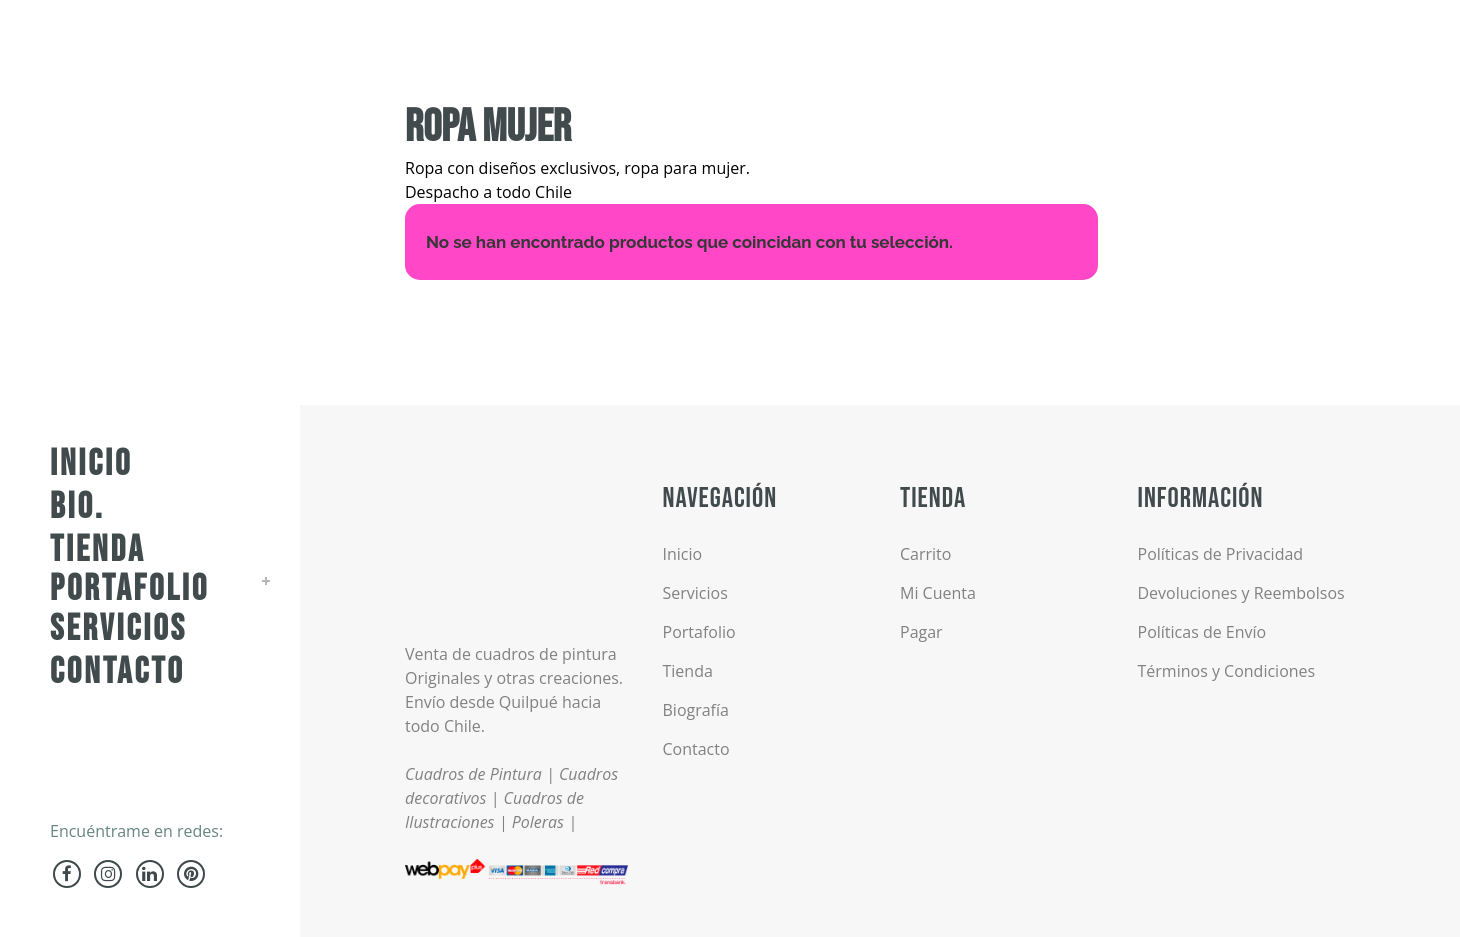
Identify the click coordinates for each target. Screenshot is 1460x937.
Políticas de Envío (1202, 632)
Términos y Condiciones (1227, 671)
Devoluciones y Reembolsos (1241, 593)
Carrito (925, 554)
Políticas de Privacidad (1221, 554)
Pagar (921, 632)
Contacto (696, 749)
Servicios (695, 593)
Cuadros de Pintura (473, 774)
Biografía (696, 710)
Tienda (688, 671)
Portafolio (699, 632)
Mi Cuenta (938, 593)
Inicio (683, 554)
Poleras (538, 822)
